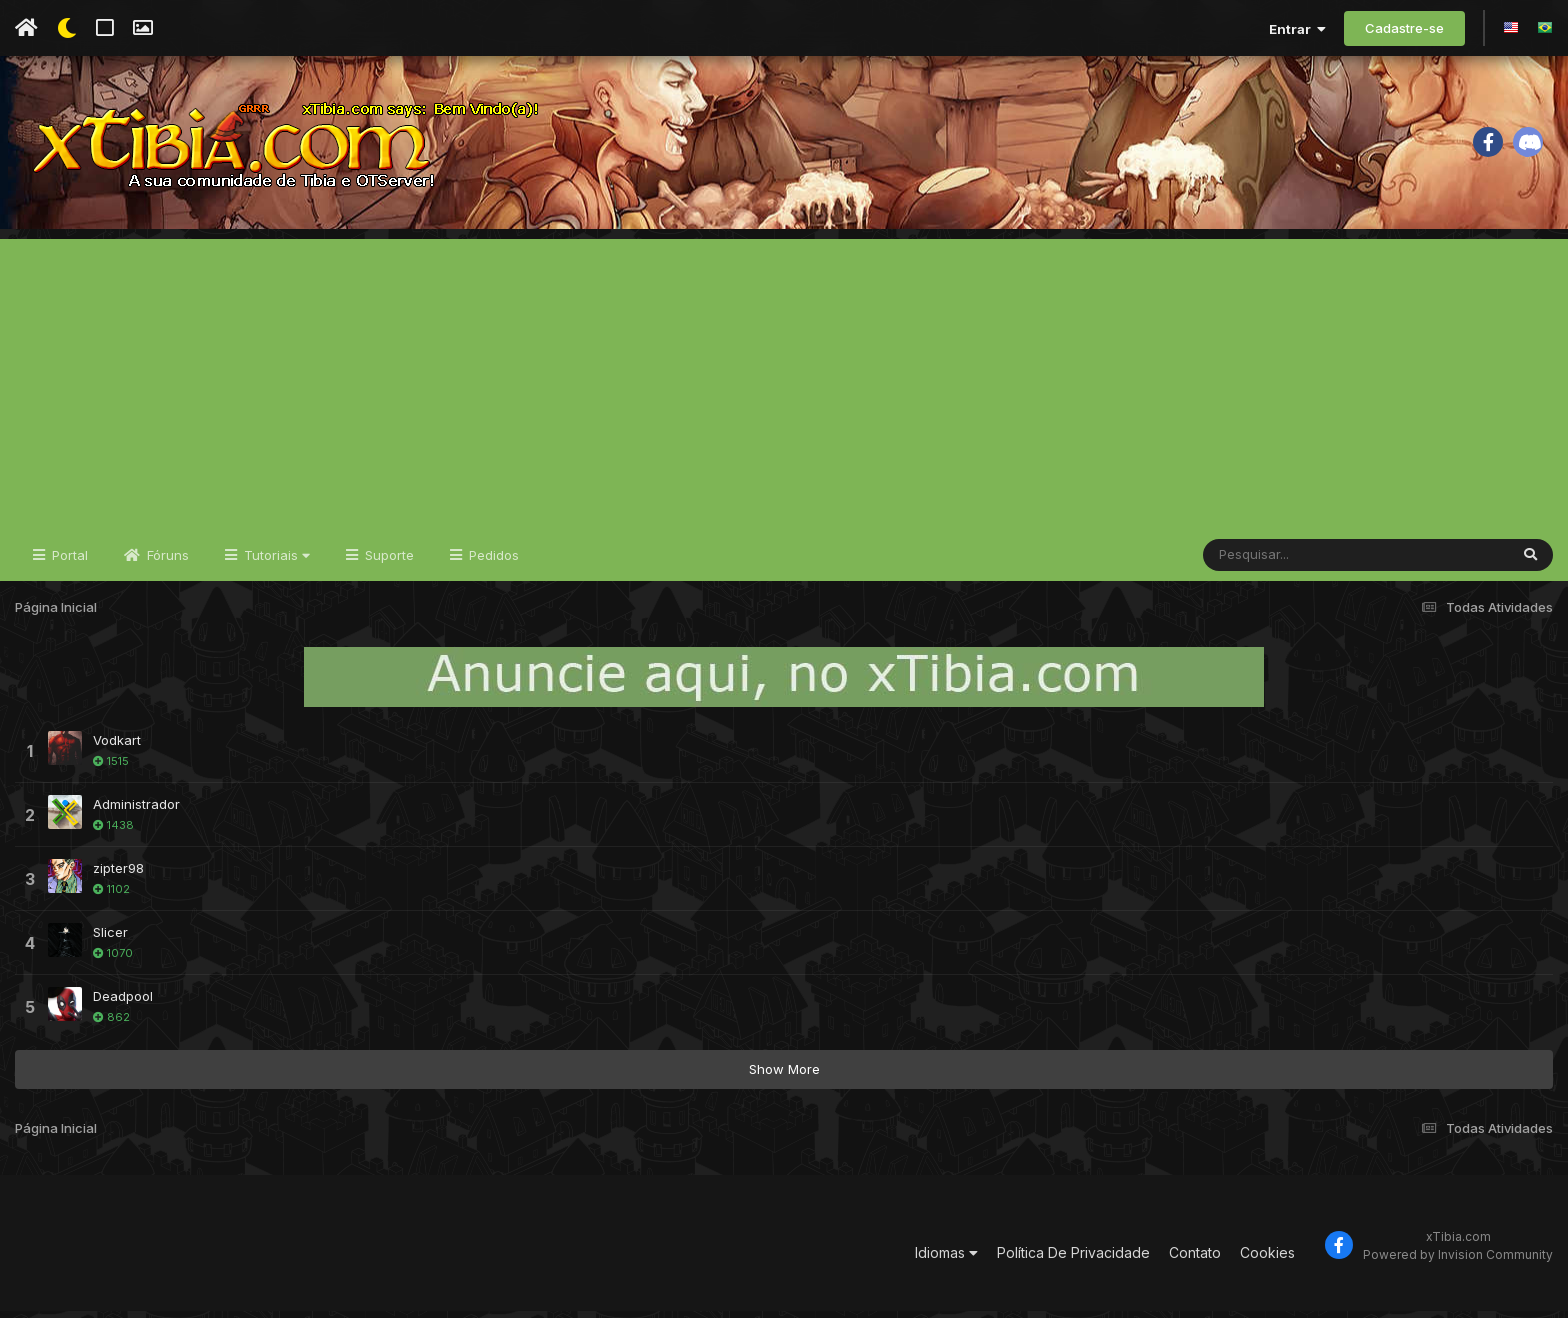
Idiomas (946, 1259)
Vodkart (117, 747)
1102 (111, 896)
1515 (111, 768)
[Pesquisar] (1280, 562)
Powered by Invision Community (1458, 1261)
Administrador (136, 811)
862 (111, 1024)
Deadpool (123, 1003)
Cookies (1267, 1259)
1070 (113, 960)
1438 (113, 832)
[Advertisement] (784, 386)
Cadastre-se (1404, 28)
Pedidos (492, 562)
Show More (784, 1076)
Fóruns (166, 562)
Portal (68, 562)
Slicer (110, 939)
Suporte (387, 562)
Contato (1195, 1259)
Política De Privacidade (1073, 1259)
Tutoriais (275, 562)
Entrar (1297, 29)
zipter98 (118, 875)
